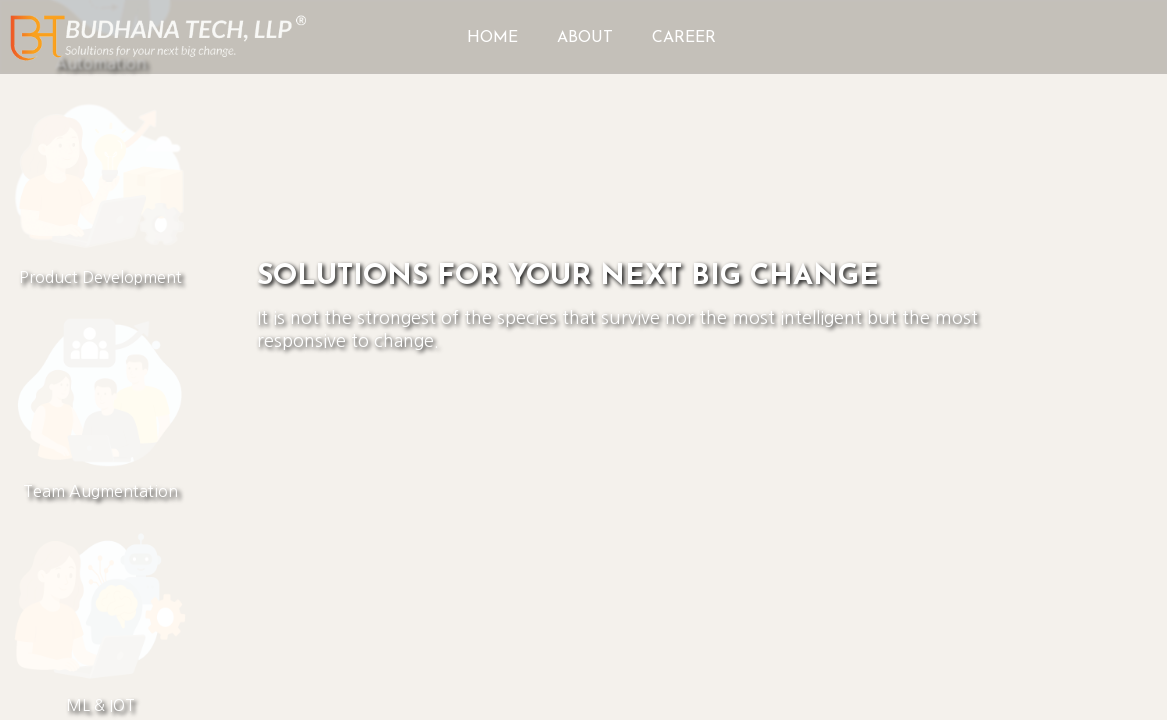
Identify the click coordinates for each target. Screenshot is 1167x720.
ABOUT (585, 38)
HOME (492, 38)
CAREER (684, 38)
